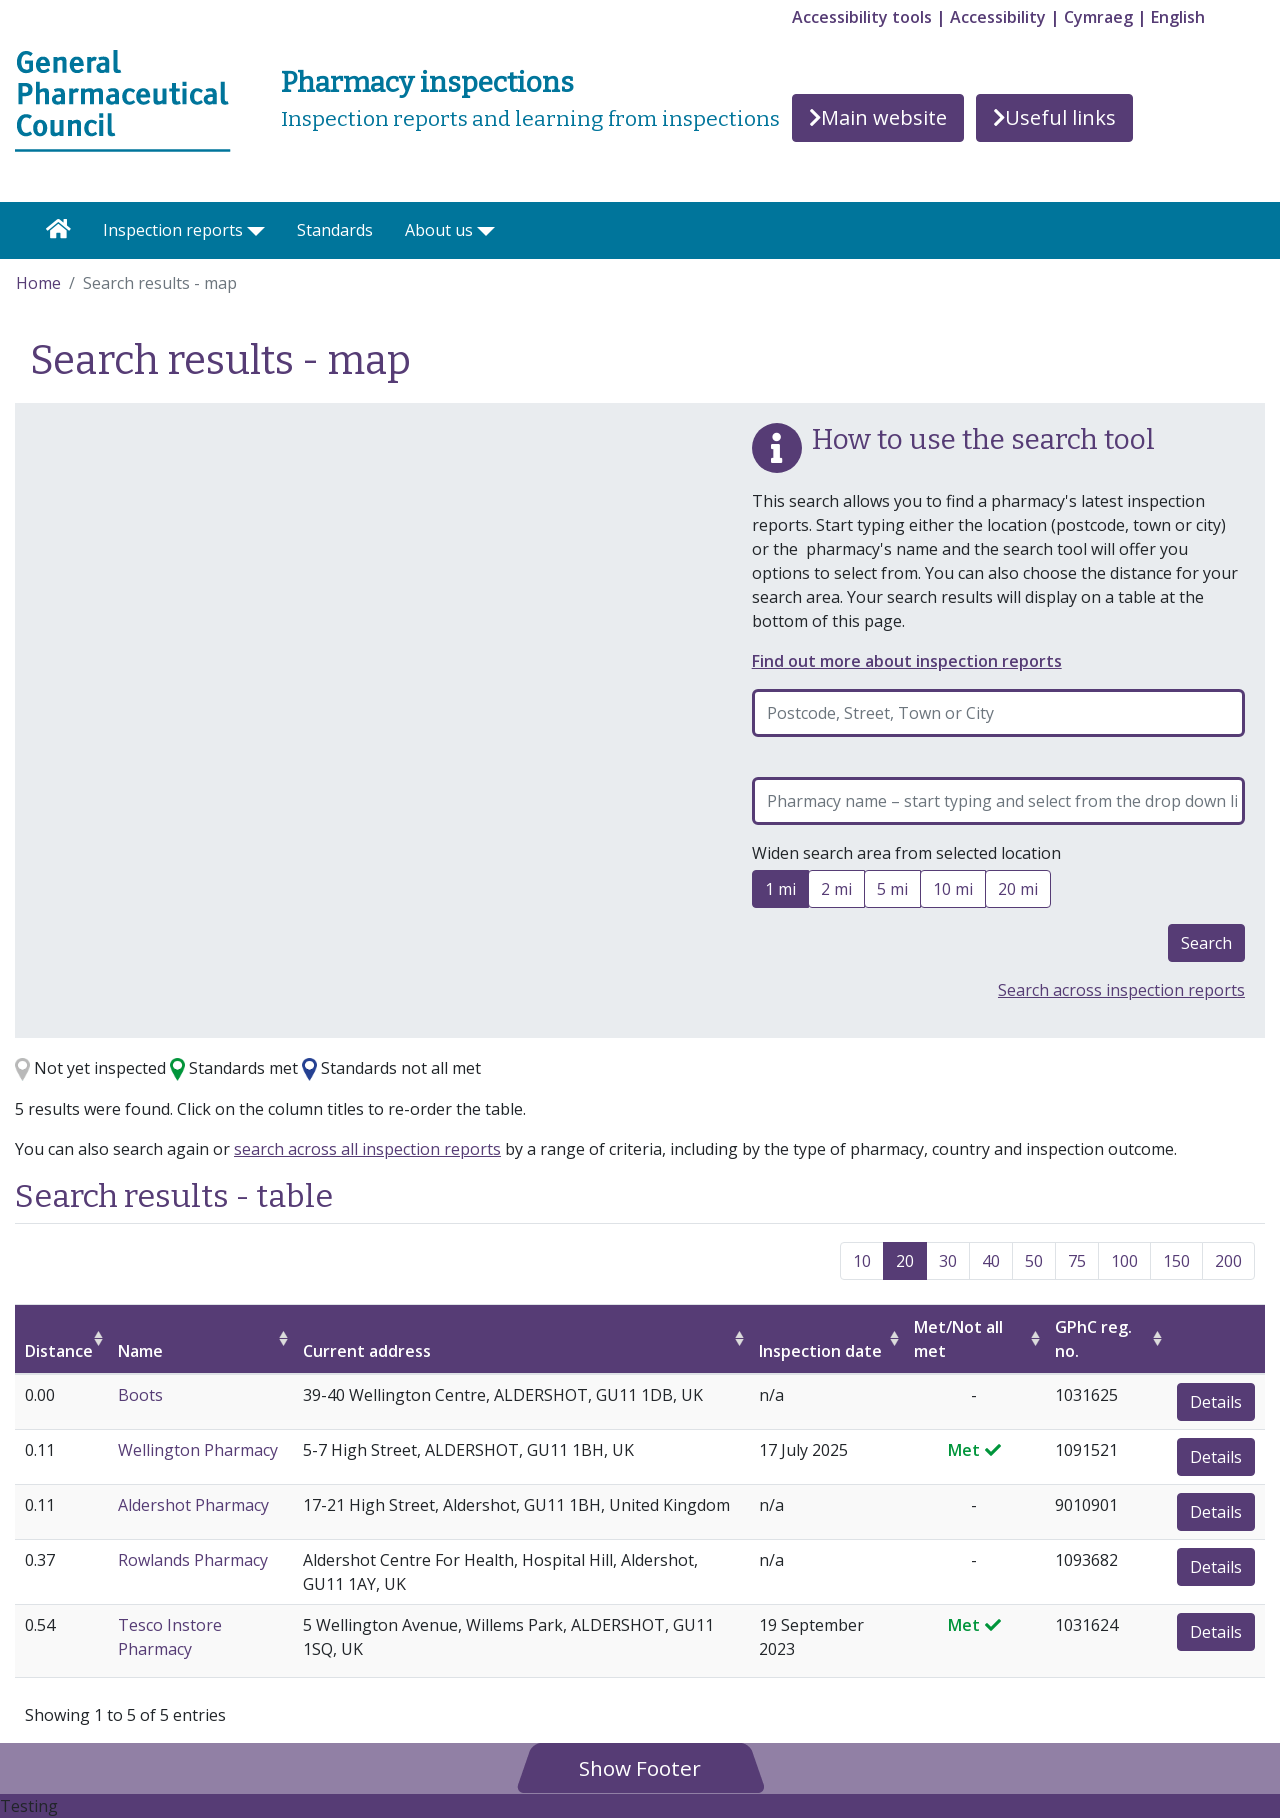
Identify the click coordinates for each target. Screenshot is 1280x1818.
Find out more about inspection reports (907, 661)
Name (140, 1351)
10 (862, 1261)
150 (1176, 1261)
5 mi (892, 892)
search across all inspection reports (367, 1149)
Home (38, 283)
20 (905, 1261)
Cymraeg (1098, 17)
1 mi (780, 892)
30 (948, 1261)
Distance (59, 1351)
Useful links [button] (1054, 117)
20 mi (1018, 892)
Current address (367, 1351)
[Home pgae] (123, 99)
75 (1077, 1261)
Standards (335, 230)
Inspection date (820, 1351)
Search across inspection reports (1121, 990)
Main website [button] (878, 117)
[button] (640, 1767)
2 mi (836, 892)
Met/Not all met (958, 1339)
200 (1228, 1261)
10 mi (953, 892)
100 (1124, 1261)
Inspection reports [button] (173, 230)
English (1178, 17)
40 (991, 1261)
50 (1034, 1261)
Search (1206, 943)
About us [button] (439, 230)
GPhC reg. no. (1093, 1339)
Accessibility (998, 17)
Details (1216, 1402)
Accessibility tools (862, 17)
